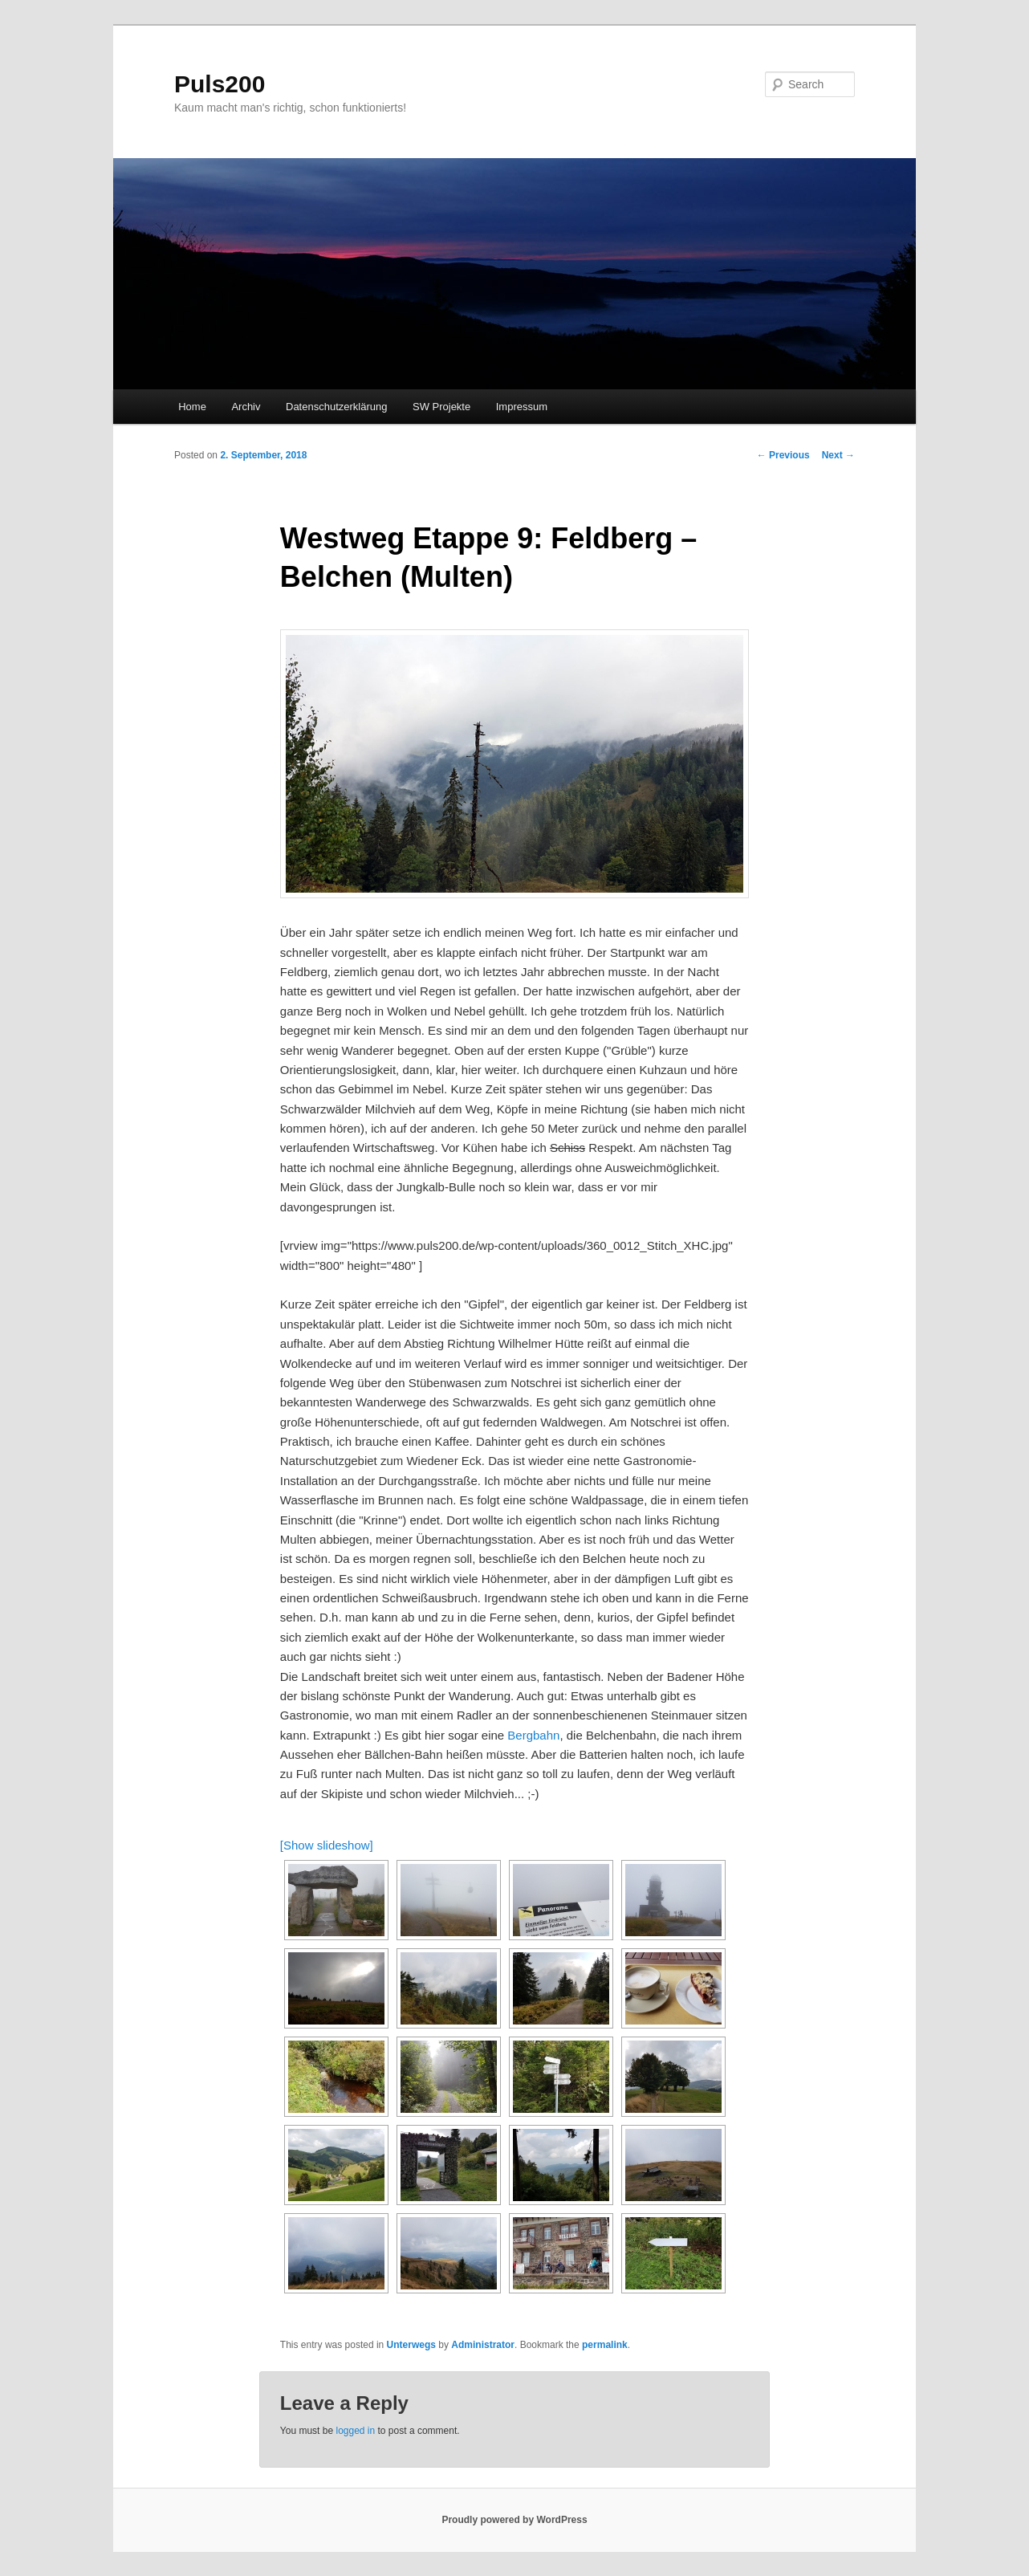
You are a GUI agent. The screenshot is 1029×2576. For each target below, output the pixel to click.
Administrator (482, 2344)
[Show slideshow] (326, 1845)
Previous (783, 455)
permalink (605, 2344)
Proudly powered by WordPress (514, 2519)
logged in (355, 2430)
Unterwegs (411, 2344)
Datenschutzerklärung (336, 407)
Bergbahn (533, 1735)
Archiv (245, 407)
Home (192, 407)
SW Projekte (441, 407)
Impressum (521, 407)
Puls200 (219, 84)
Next (838, 455)
